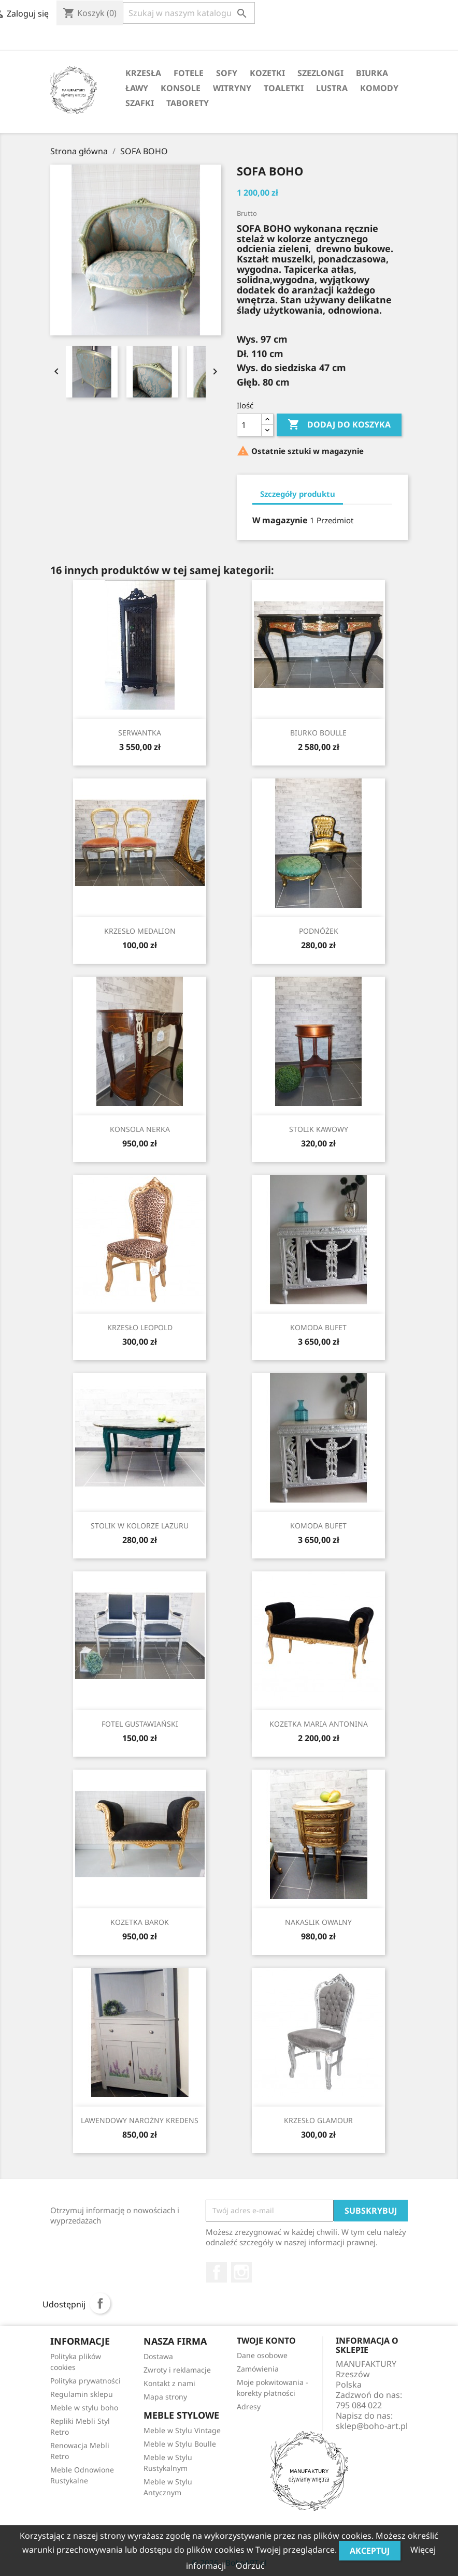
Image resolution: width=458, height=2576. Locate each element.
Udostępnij (100, 2303)
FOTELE (189, 73)
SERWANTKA (139, 733)
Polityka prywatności (85, 2381)
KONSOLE (181, 88)
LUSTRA (332, 88)
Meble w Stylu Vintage (182, 2430)
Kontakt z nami (169, 2383)
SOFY (226, 73)
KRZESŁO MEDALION (140, 931)
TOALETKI (284, 88)
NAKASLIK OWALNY (318, 1922)
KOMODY (379, 88)
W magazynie (280, 520)
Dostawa (158, 2356)
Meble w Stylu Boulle (180, 2444)
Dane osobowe (262, 2355)
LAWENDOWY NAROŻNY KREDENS (139, 2120)
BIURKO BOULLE (318, 733)
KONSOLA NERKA (140, 1129)
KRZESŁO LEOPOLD (140, 1327)
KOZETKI (267, 73)
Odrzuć (250, 2565)
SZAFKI (139, 103)
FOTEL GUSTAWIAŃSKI (140, 1724)
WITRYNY (232, 88)
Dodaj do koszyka (339, 425)
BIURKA (372, 73)
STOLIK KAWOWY (318, 1129)
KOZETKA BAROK (139, 1922)
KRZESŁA (143, 73)
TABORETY (187, 103)
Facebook (216, 2272)
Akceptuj (370, 2550)
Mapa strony (165, 2397)
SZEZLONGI (320, 73)
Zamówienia (258, 2369)
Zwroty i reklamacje (177, 2370)
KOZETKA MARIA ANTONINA (318, 1724)
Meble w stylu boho (84, 2407)
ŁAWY (136, 88)
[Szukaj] (189, 13)
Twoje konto (266, 2340)
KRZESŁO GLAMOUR (318, 2120)
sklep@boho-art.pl (372, 2426)
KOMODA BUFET (318, 1327)
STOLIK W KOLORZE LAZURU (140, 1525)
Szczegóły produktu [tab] (297, 494)
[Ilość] (249, 425)
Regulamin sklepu (81, 2394)
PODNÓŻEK (318, 931)
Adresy (249, 2406)
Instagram (241, 2272)
